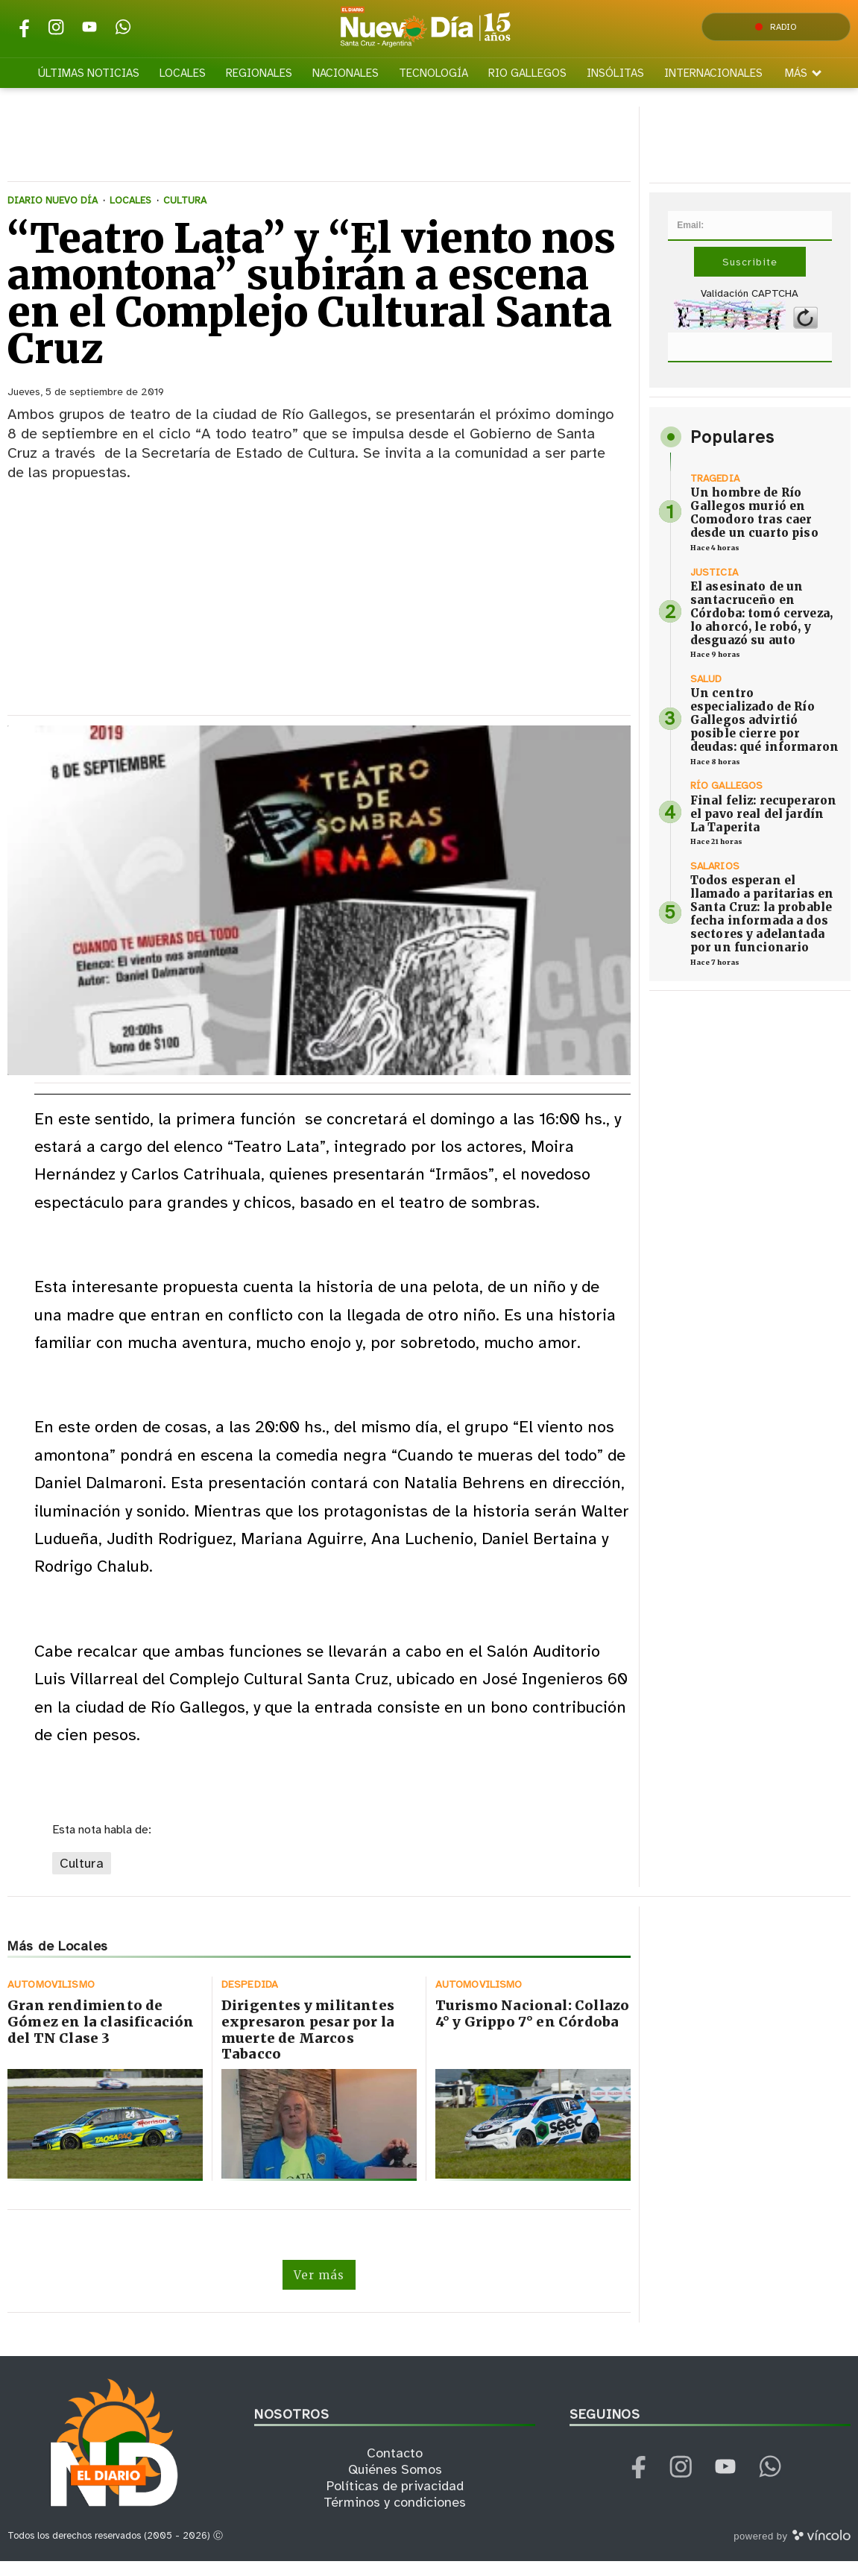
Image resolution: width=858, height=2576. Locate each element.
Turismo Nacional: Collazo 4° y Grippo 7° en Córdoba (532, 2028)
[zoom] (319, 914)
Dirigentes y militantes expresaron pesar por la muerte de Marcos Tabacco (307, 2044)
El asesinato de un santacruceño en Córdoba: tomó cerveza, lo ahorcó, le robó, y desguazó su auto (761, 627)
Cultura (82, 1877)
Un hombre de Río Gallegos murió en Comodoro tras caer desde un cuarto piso (754, 527)
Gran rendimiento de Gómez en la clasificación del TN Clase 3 (101, 2036)
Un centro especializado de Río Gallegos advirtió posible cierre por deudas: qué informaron (764, 734)
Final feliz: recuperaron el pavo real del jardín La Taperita (763, 827)
